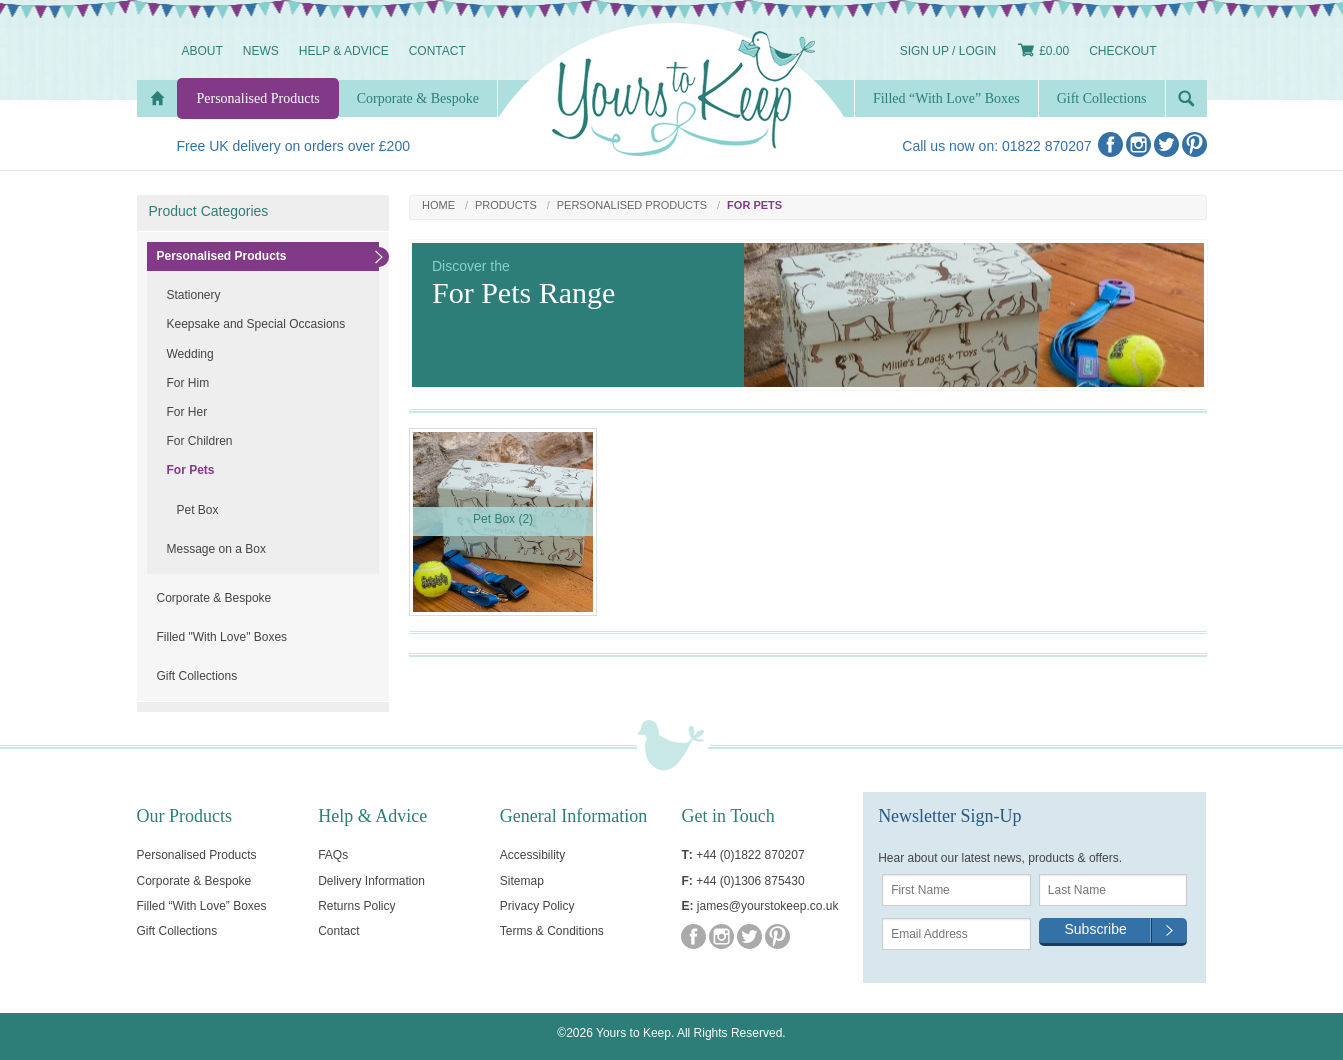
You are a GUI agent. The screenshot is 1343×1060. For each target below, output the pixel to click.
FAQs (333, 855)
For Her (187, 412)
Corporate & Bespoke (214, 598)
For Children (200, 441)
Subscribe (1095, 929)
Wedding (190, 354)
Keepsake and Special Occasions (256, 324)
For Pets (191, 470)
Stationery (194, 295)
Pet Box (198, 510)
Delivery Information (371, 881)
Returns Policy (356, 906)
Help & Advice (344, 51)
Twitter (1166, 144)
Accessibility (532, 855)
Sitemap (522, 881)
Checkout (1122, 51)
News (261, 51)
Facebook (1110, 144)
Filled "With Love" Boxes (222, 637)
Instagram (1138, 144)
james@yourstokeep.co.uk (768, 906)
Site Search (1186, 98)
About (202, 51)
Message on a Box (216, 549)
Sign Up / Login (948, 51)
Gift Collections (197, 676)
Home (438, 205)
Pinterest (1194, 144)
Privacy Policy (537, 906)
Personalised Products (632, 205)
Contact (437, 51)
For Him (188, 383)
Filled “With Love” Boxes (946, 98)
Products (506, 205)
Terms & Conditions (552, 931)
